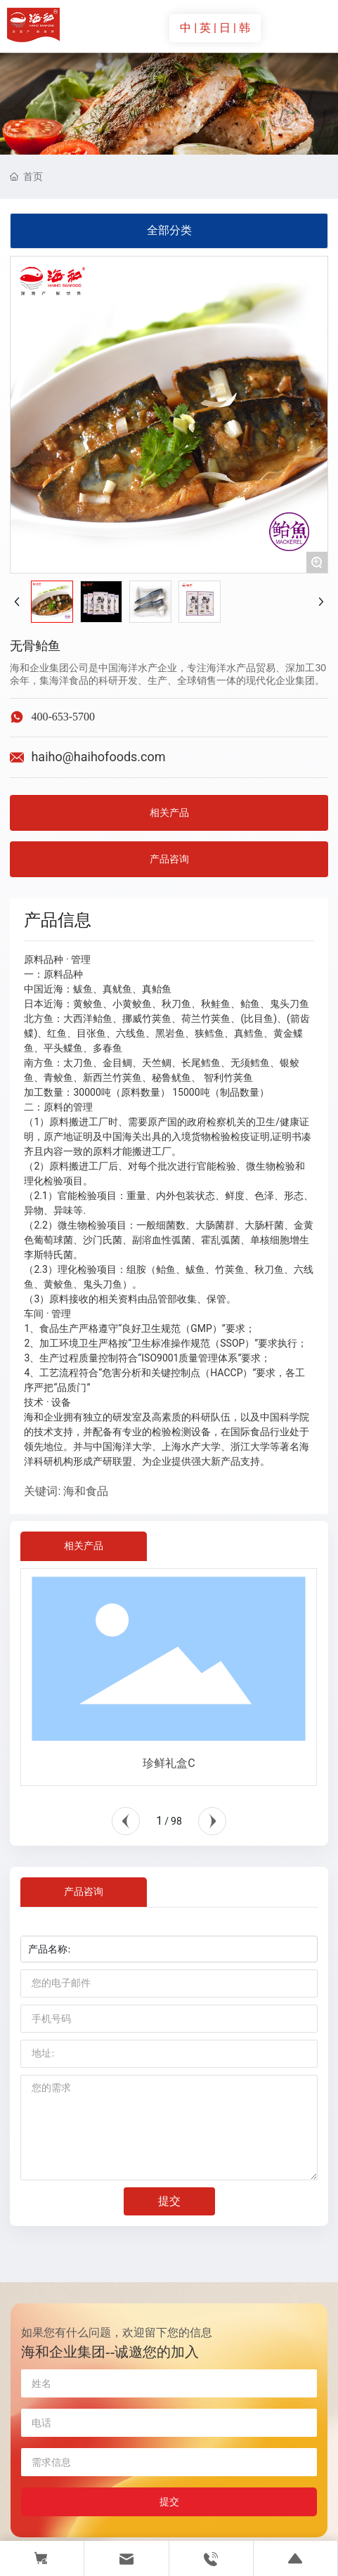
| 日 (223, 27)
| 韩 (241, 27)
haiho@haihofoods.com (98, 756)
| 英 (204, 27)
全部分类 (169, 230)
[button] (126, 1821)
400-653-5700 (63, 717)
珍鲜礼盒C (169, 1763)
